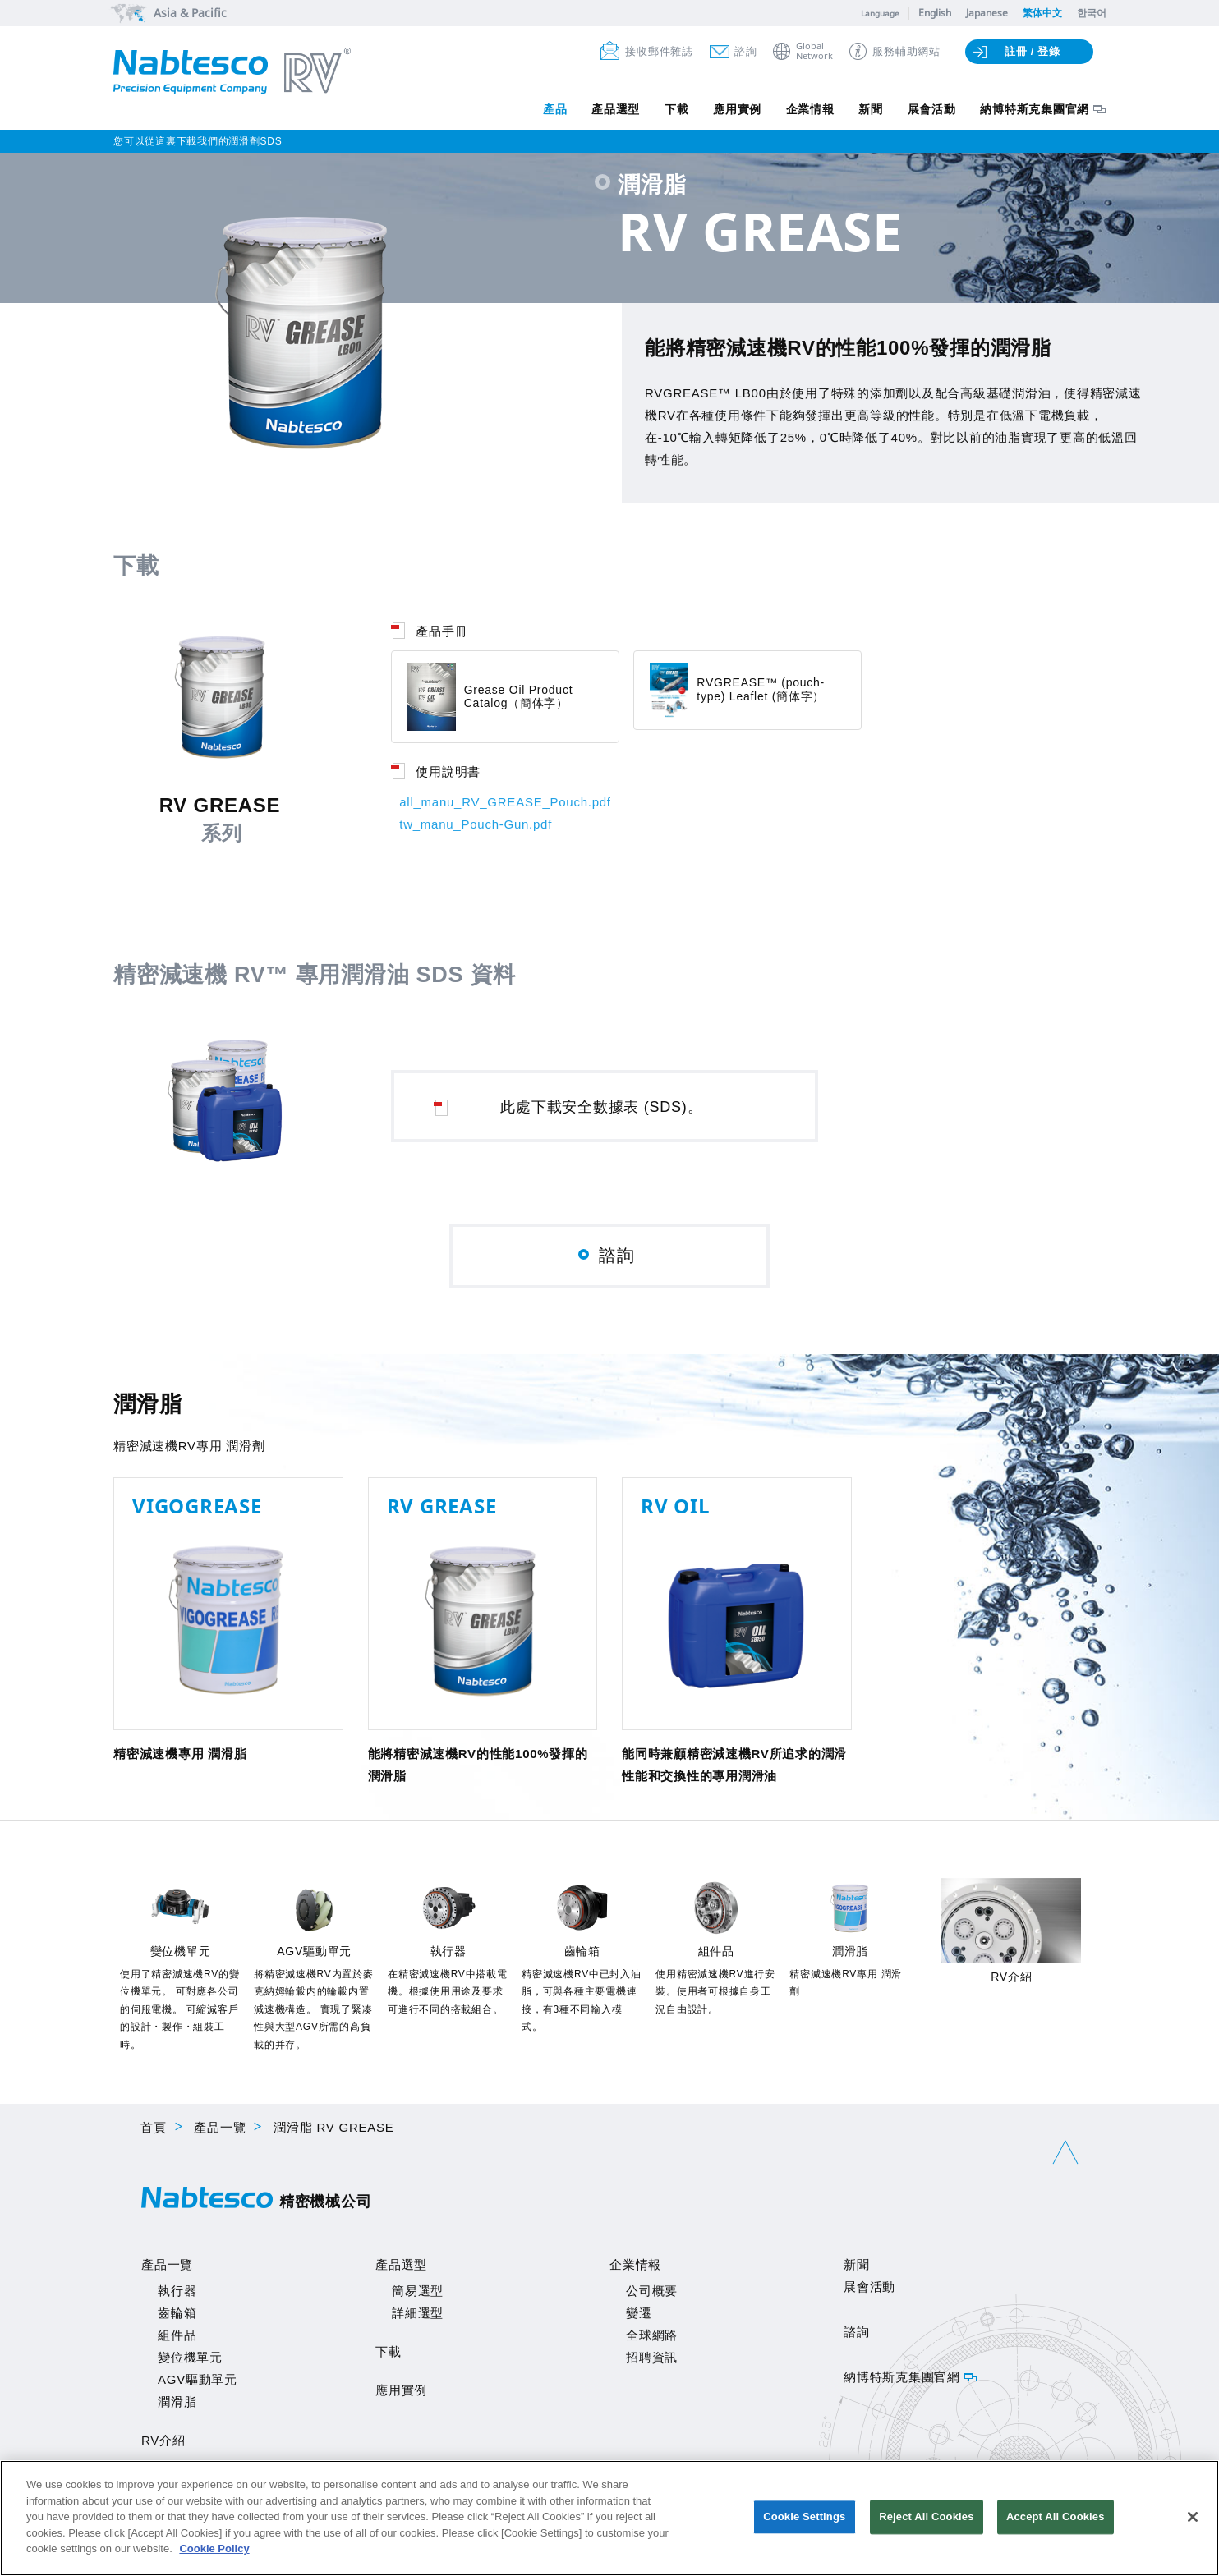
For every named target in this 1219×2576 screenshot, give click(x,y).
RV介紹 (163, 2443)
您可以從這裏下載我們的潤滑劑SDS (197, 141)
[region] (609, 2518)
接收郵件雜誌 (659, 51)
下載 (675, 109)
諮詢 (745, 51)
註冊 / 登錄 (1032, 51)
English (934, 13)
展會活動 (931, 109)
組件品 (177, 2338)
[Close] (1193, 2517)
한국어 (1091, 13)
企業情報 (809, 109)
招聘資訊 (652, 2360)
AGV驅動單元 (197, 2383)
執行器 (177, 2294)
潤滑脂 (177, 2405)
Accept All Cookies (1055, 2517)
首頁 (153, 2130)
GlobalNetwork (814, 51)
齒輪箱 (177, 2316)
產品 (553, 109)
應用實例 (736, 109)
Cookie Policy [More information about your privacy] (214, 2548)
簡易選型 (418, 2294)
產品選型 (614, 109)
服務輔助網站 (906, 51)
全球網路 (652, 2338)
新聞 (870, 109)
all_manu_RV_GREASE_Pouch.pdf (505, 802)
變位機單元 (190, 2360)
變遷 (639, 2316)
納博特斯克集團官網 (1034, 109)
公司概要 (652, 2294)
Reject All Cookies (926, 2517)
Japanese (987, 13)
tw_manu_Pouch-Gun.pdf (475, 824)
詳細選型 (418, 2316)
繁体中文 (1042, 13)
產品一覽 (220, 2130)
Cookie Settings (804, 2517)
